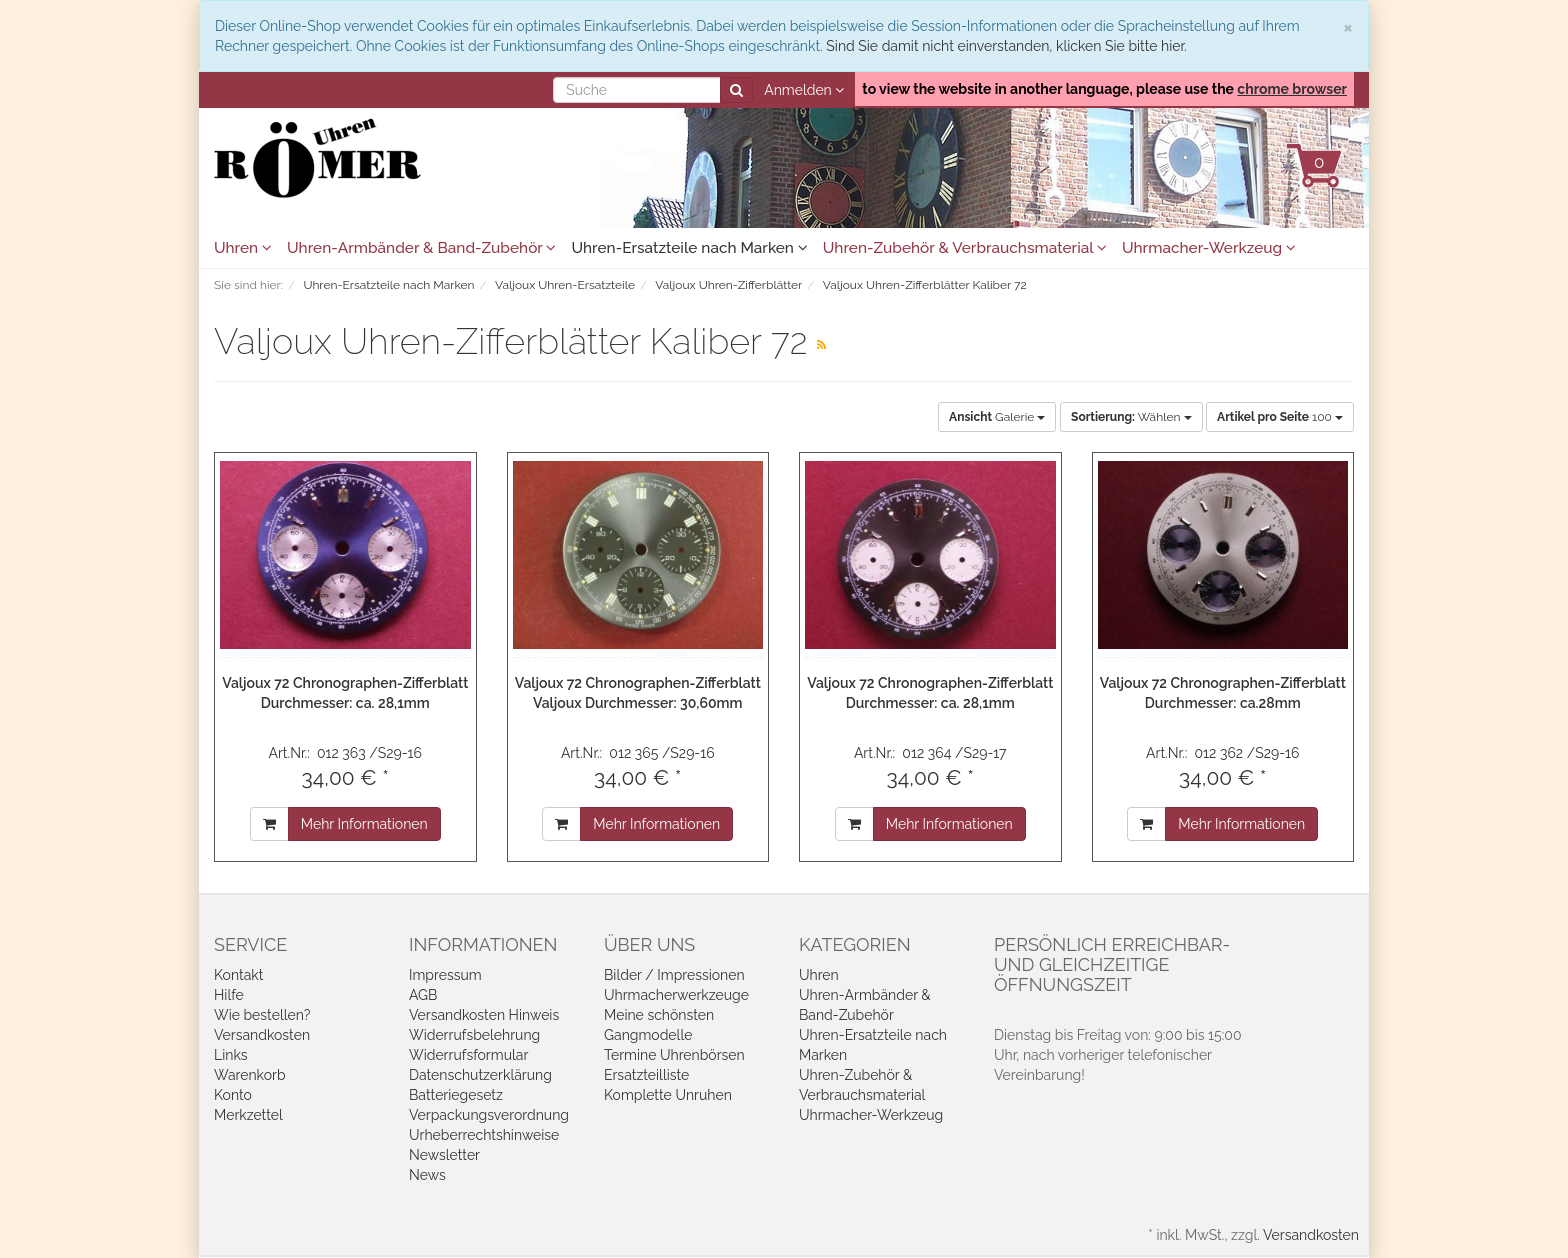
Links (231, 1055)
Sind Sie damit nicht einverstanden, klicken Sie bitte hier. (1006, 46)
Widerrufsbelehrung (474, 1035)
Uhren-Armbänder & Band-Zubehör (421, 248)
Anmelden (804, 90)
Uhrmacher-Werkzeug (1209, 248)
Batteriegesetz (456, 1095)
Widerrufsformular (468, 1055)
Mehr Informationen (364, 824)
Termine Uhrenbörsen (674, 1055)
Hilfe (229, 995)
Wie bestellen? (262, 1015)
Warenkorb (250, 1075)
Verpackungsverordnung (489, 1115)
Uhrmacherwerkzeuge (676, 995)
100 (1280, 417)
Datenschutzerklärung (480, 1075)
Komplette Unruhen (668, 1095)
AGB (423, 995)
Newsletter (444, 1155)
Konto (233, 1095)
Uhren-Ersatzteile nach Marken (689, 248)
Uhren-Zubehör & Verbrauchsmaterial (965, 248)
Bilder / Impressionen (674, 975)
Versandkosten (262, 1035)
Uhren (243, 248)
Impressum (445, 975)
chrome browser (1292, 89)
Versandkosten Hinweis (484, 1015)
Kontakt (238, 975)
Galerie (997, 417)
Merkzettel (248, 1115)
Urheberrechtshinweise (484, 1135)
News (427, 1175)
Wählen (1131, 417)
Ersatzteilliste (646, 1075)
